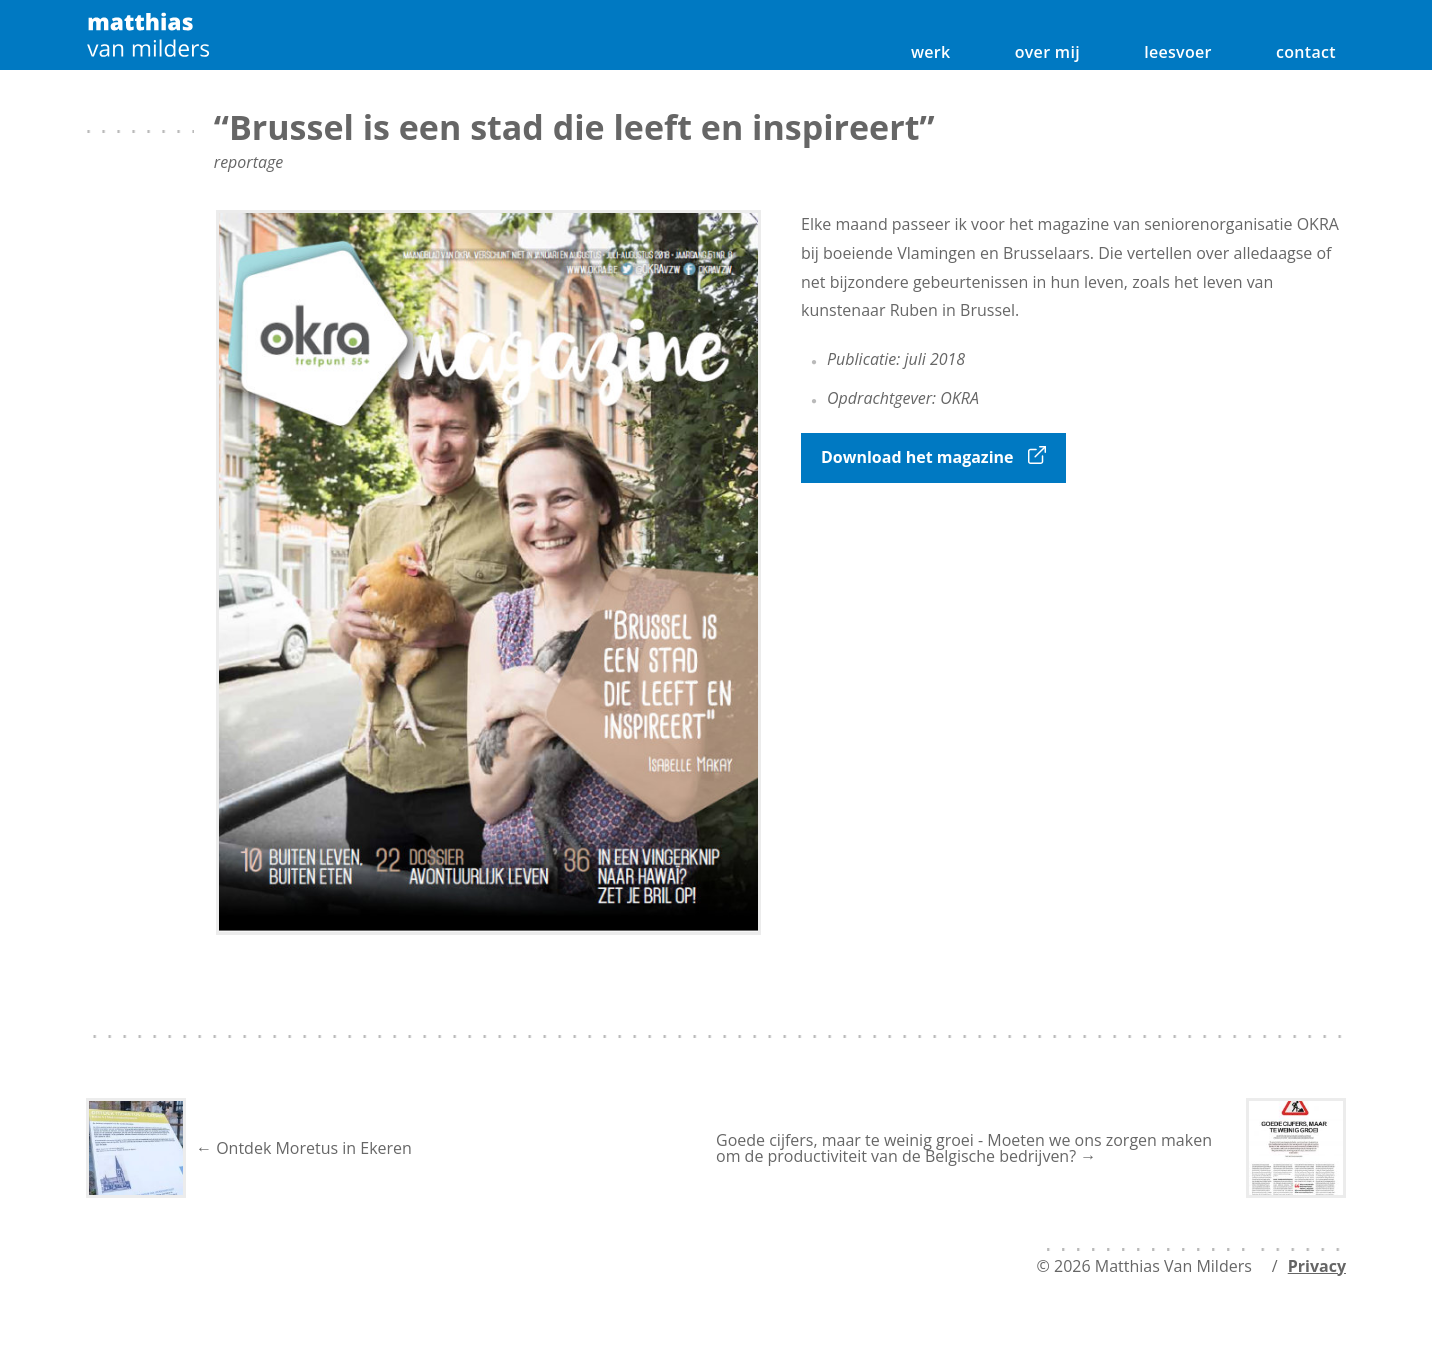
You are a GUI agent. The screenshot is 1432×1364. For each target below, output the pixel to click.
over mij (1047, 52)
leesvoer (1178, 52)
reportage (248, 162)
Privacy (1317, 1266)
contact (1306, 52)
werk (931, 52)
